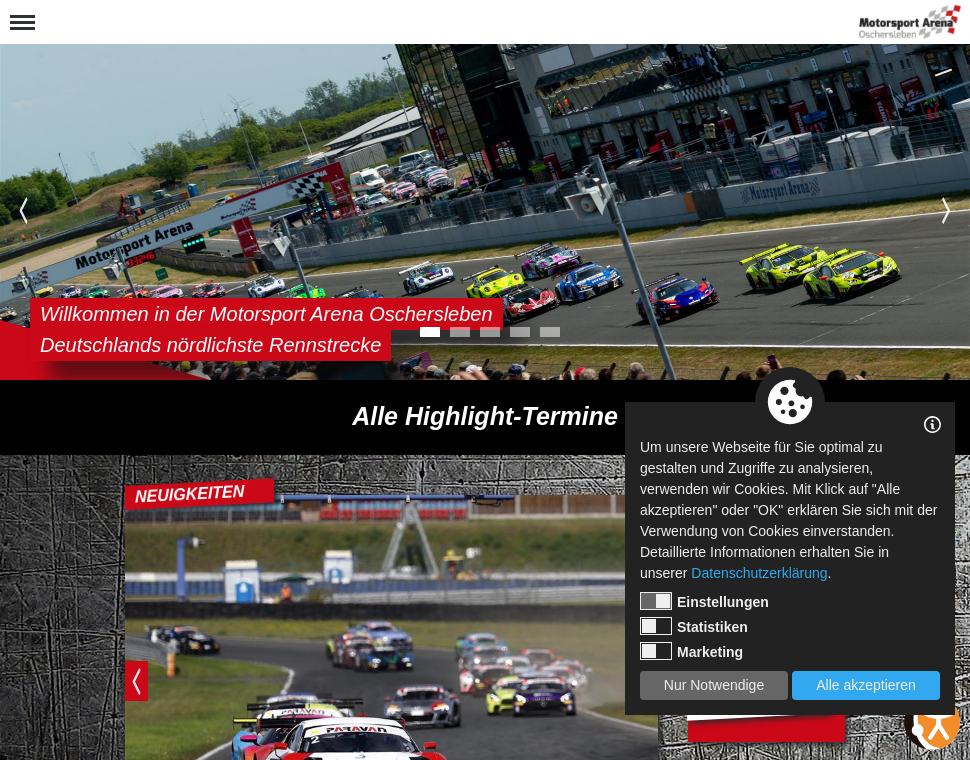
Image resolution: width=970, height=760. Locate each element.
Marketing (691, 651)
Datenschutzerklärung (759, 573)
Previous (23, 210)
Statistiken (694, 626)
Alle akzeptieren (866, 685)
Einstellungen (704, 601)
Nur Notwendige (714, 685)
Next (946, 210)
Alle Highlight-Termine (485, 416)
